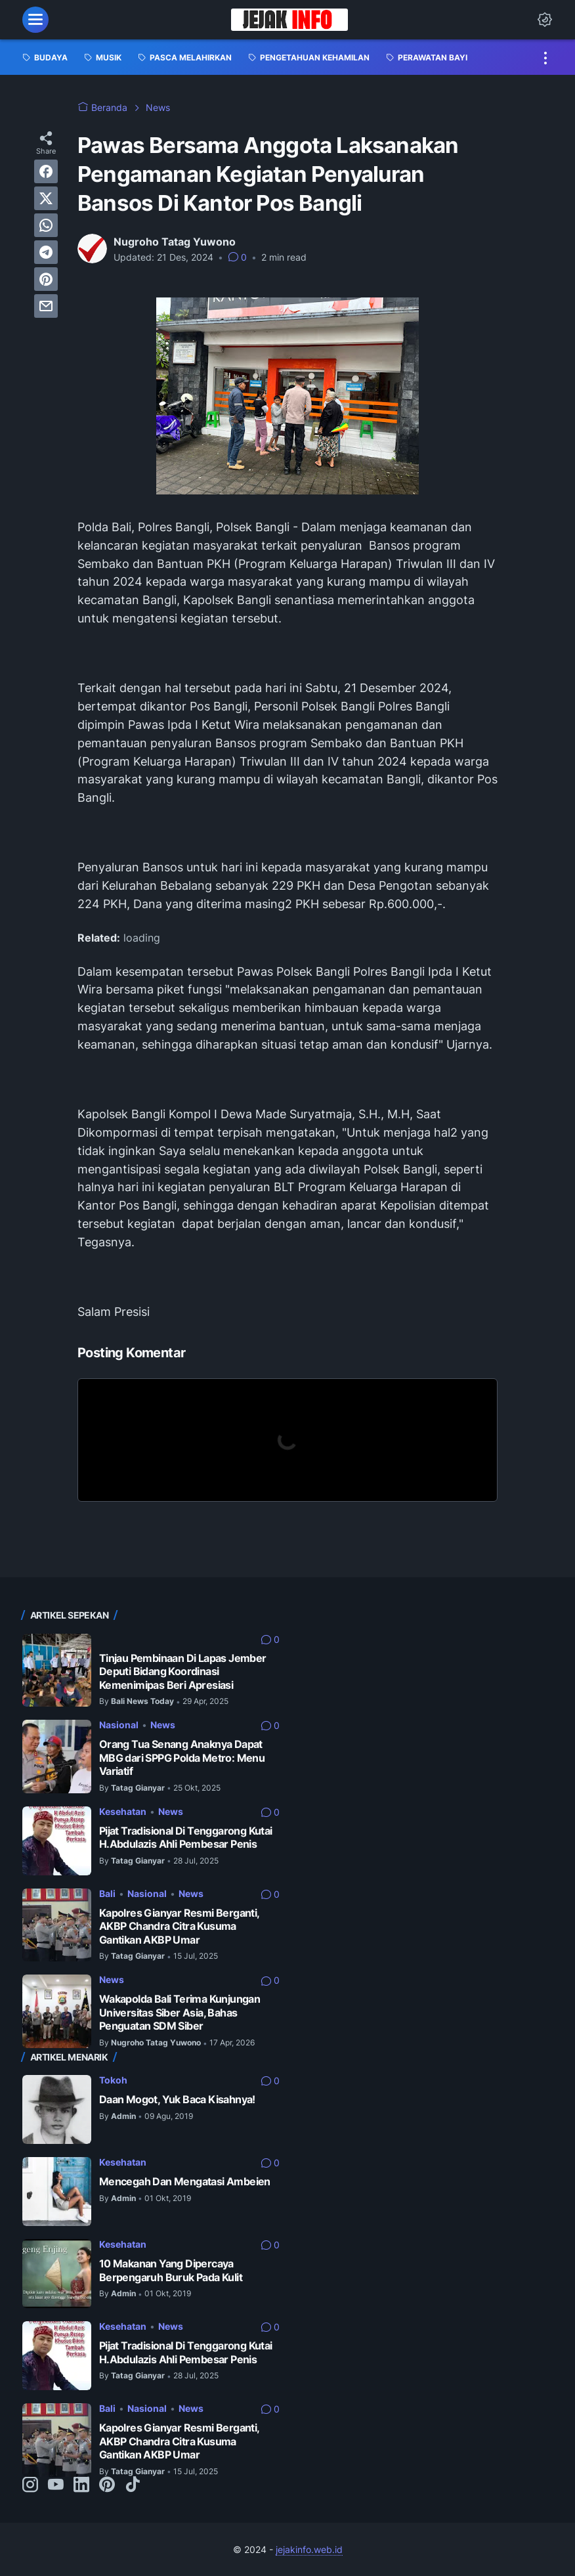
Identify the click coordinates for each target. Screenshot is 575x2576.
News (162, 1724)
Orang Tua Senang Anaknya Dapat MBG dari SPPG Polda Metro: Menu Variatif (182, 1757)
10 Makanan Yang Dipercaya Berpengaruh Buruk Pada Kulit (170, 2270)
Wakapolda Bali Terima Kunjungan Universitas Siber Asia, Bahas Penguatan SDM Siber (179, 2012)
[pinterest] (46, 279)
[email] (46, 306)
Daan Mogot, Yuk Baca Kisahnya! (177, 2099)
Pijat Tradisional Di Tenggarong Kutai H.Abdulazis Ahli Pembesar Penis (185, 1837)
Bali (107, 1893)
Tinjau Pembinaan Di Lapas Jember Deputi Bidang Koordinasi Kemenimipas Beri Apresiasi (182, 1671)
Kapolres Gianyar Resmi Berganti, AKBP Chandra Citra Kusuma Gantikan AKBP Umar (179, 1926)
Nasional (118, 1724)
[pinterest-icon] (107, 2485)
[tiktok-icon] (132, 2485)
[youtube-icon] (56, 2485)
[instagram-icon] (30, 2485)
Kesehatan (122, 1811)
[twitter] (46, 198)
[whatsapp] (46, 225)
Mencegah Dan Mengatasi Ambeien (184, 2181)
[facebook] (46, 171)
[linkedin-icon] (81, 2485)
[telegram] (46, 252)
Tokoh (113, 2079)
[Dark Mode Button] (545, 20)
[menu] (35, 20)
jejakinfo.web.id (309, 2549)
